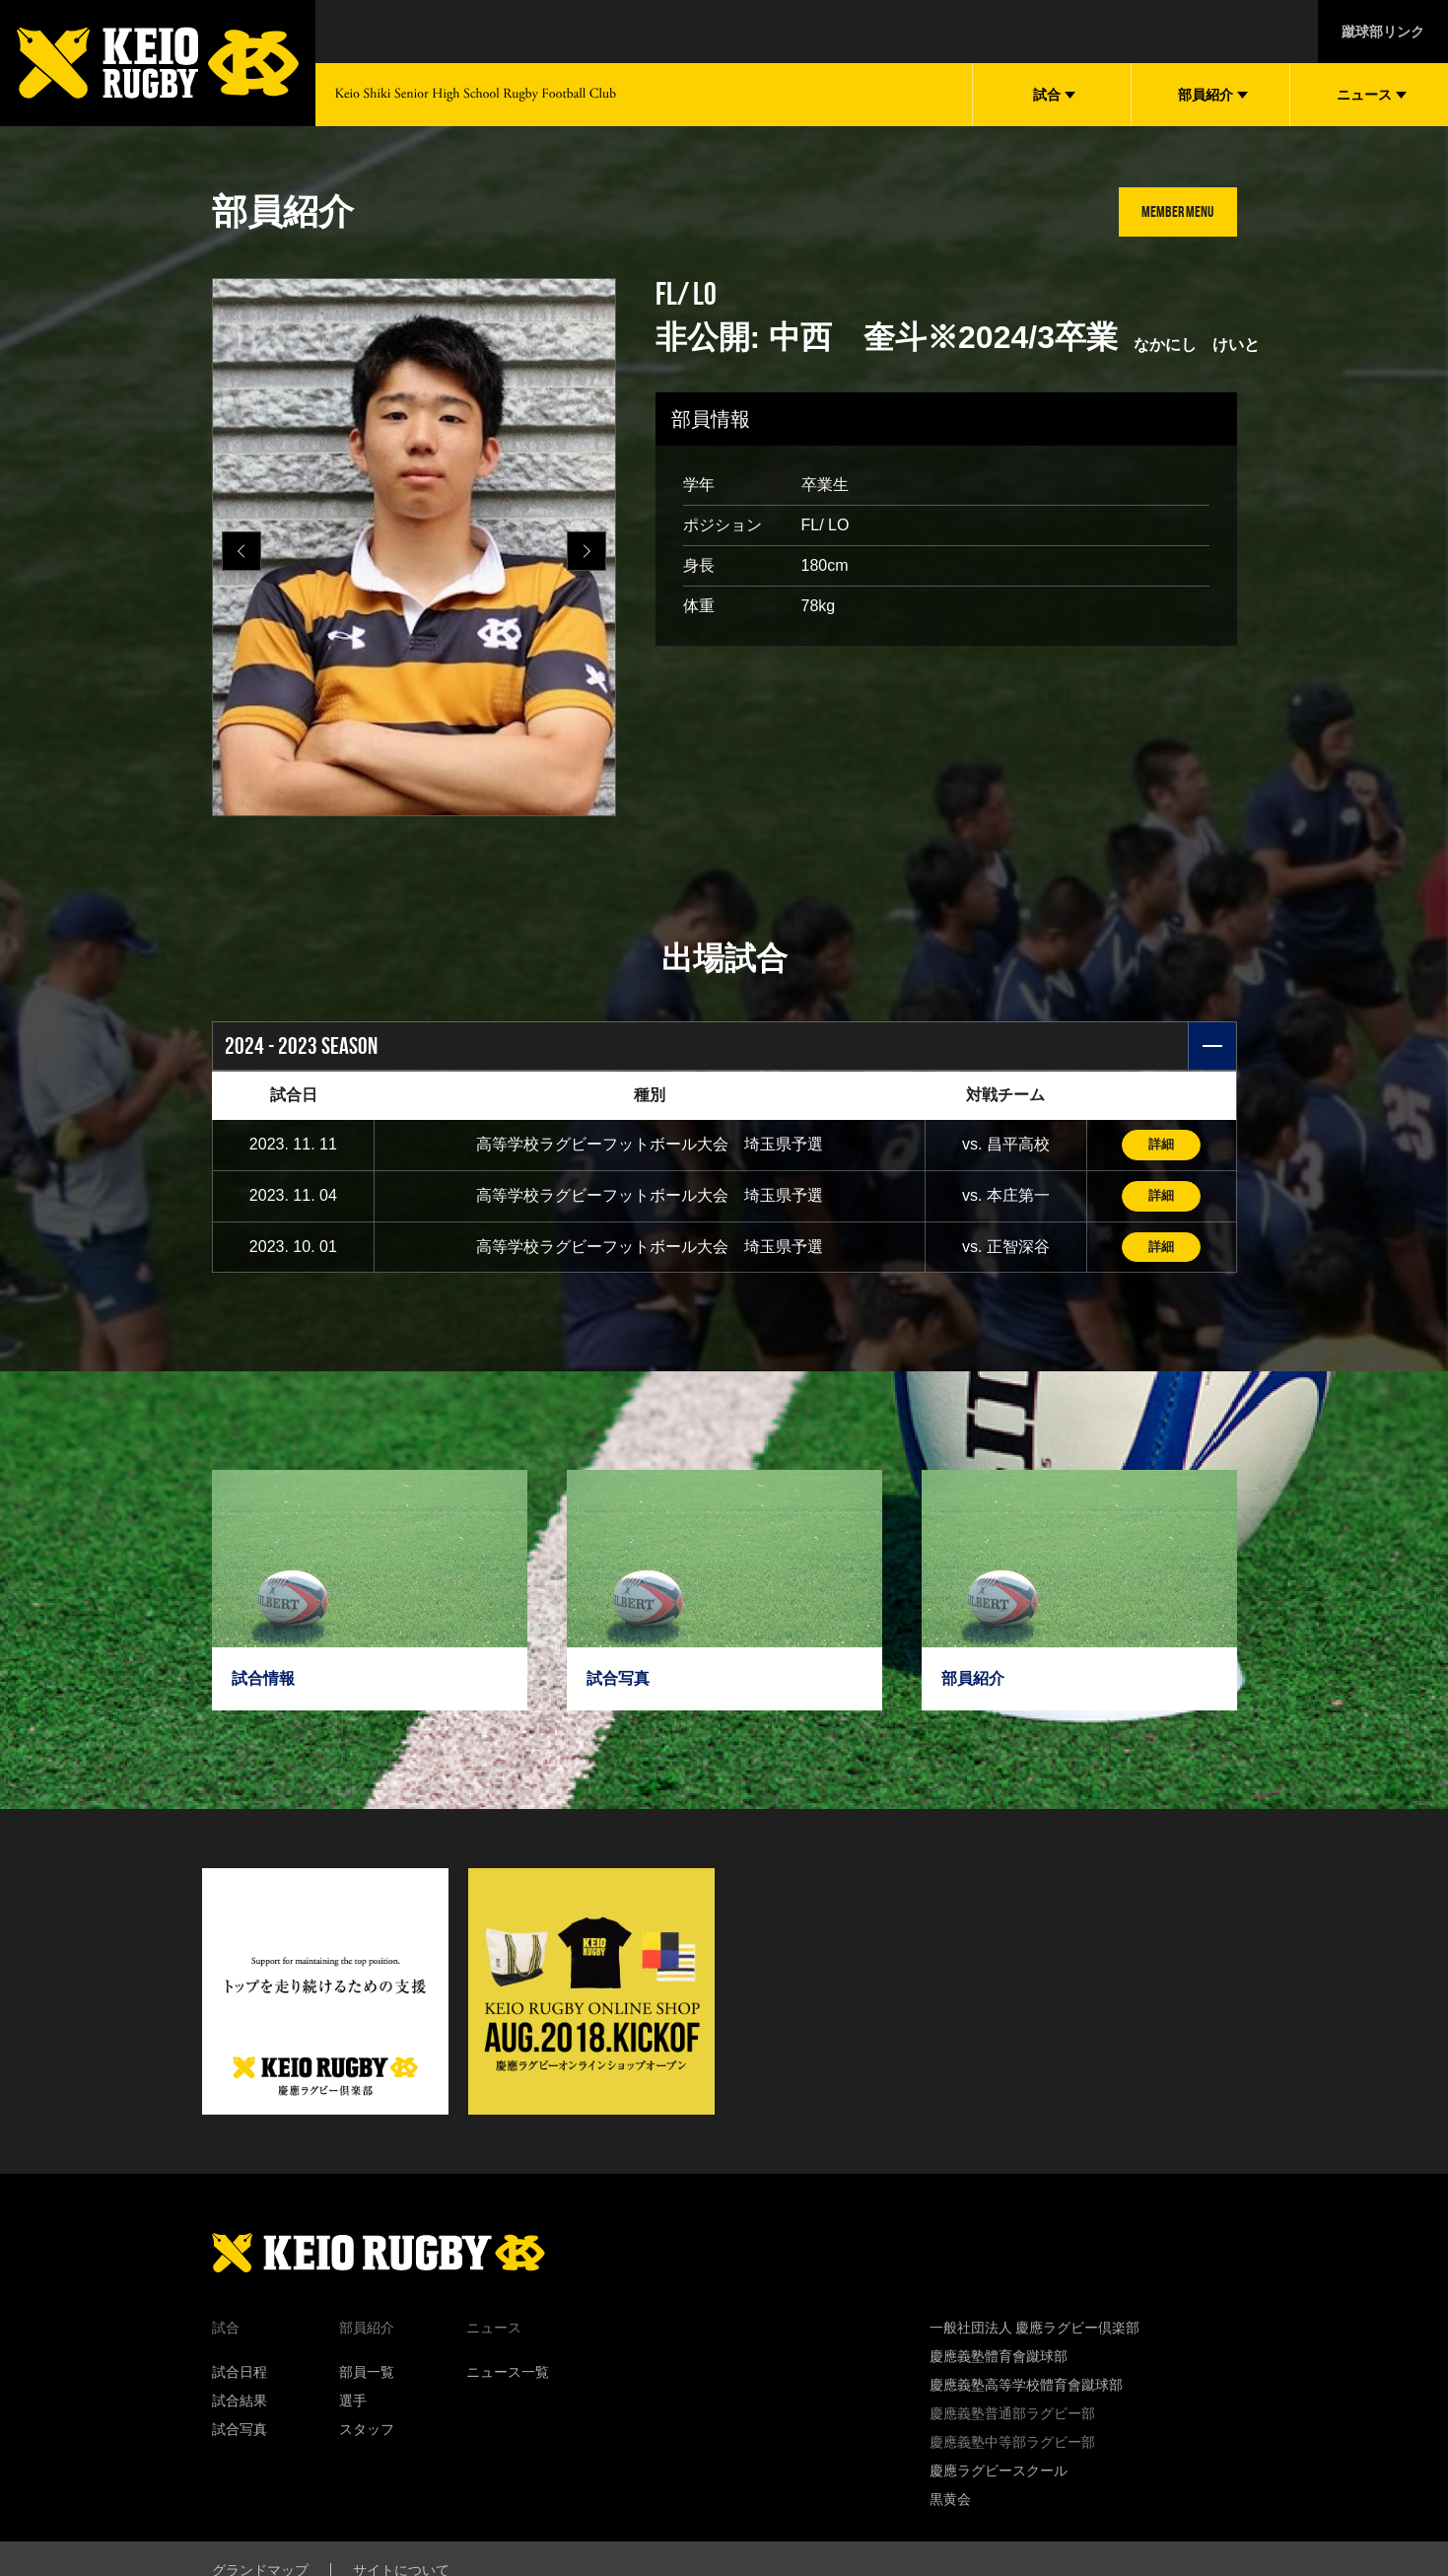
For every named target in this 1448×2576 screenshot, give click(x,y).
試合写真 (239, 2433)
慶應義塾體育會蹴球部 (999, 2360)
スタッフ (366, 2433)
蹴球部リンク (1383, 31)
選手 (353, 2404)
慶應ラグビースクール (999, 2474)
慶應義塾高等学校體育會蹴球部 (1026, 2389)
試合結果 (239, 2404)
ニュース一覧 (507, 2376)
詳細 (1161, 1145)
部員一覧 (366, 2376)
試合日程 (239, 2376)
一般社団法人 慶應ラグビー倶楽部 (1035, 2331)
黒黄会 (950, 2503)
